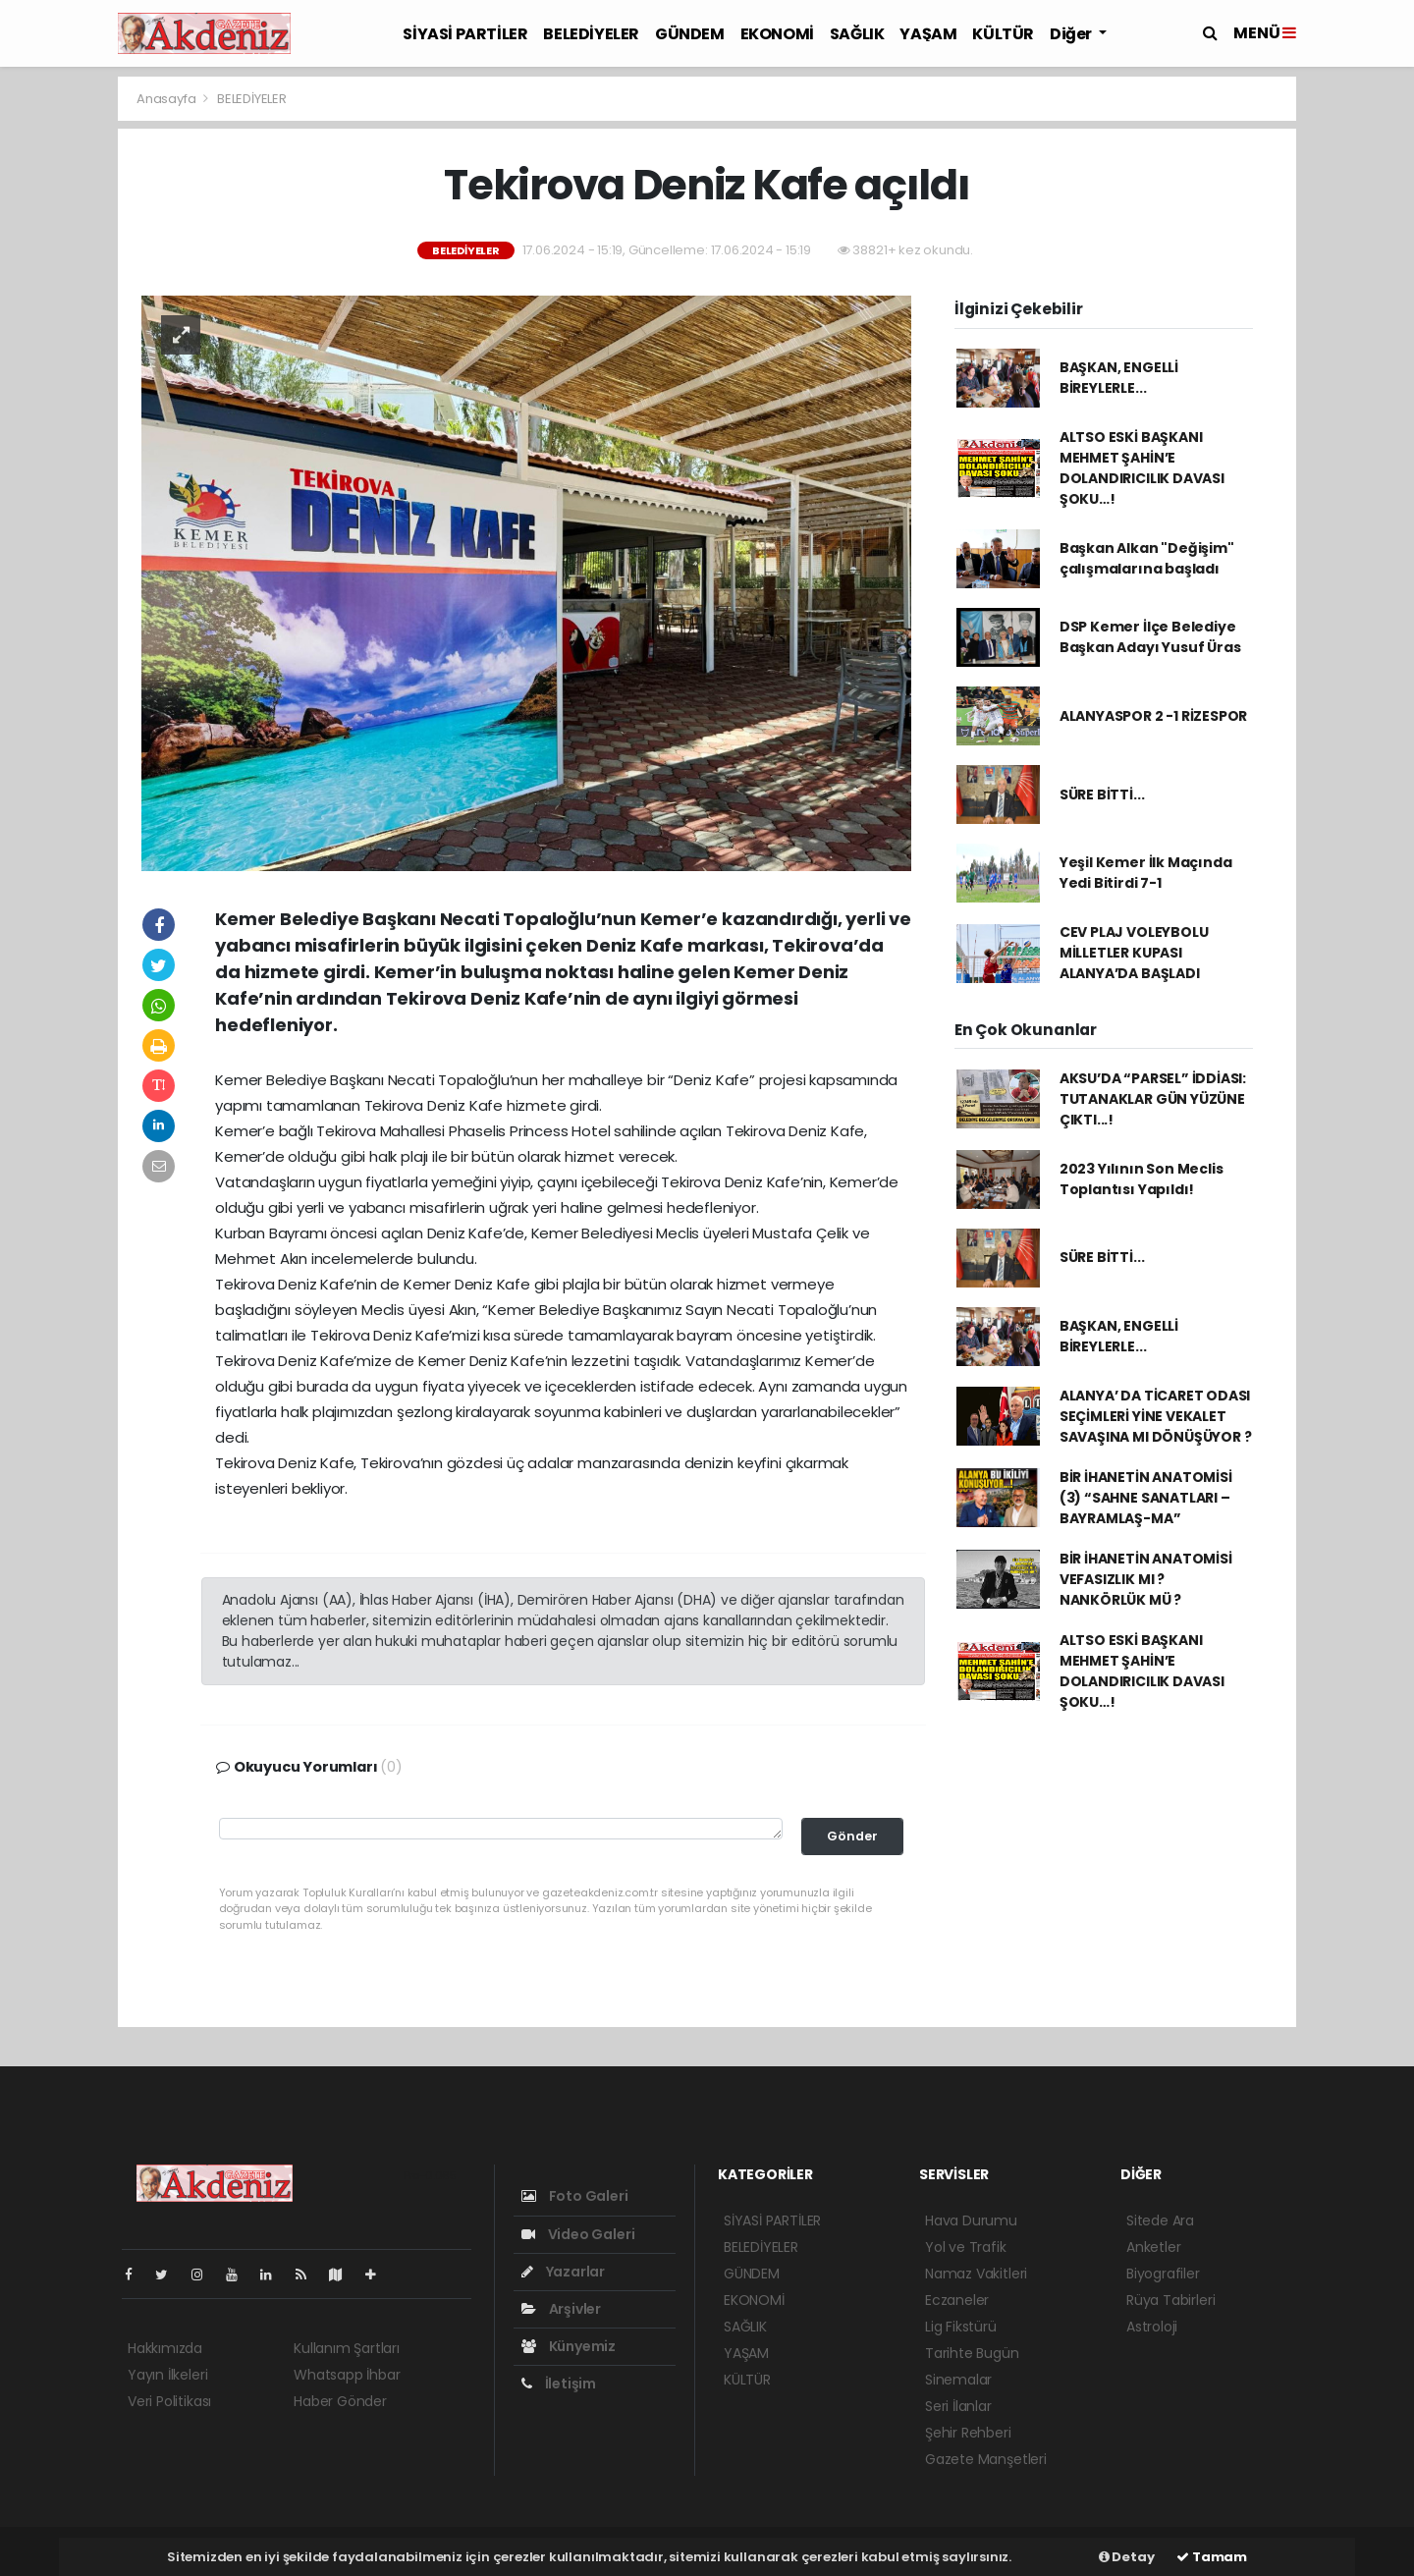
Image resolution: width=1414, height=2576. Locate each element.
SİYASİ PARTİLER (465, 34)
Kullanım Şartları (347, 2348)
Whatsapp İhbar (347, 2374)
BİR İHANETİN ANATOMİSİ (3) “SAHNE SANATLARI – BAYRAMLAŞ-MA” (1146, 1497)
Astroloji (1151, 2326)
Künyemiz (568, 2346)
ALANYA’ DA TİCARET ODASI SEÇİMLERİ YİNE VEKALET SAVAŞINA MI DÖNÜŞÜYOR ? (1156, 1416)
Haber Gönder (340, 2401)
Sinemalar (958, 2379)
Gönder (852, 1836)
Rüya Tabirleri (1170, 2300)
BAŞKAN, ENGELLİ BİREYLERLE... (1119, 377)
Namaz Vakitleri (976, 2273)
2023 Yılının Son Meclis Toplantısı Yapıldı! (1142, 1179)
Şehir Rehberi (968, 2432)
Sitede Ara (1160, 2220)
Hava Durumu (971, 2220)
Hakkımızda (165, 2348)
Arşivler (561, 2309)
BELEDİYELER (591, 34)
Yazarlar (563, 2271)
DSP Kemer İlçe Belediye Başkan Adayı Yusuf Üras (1150, 637)
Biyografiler (1163, 2273)
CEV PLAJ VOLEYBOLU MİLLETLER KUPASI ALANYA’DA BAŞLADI (1134, 952)
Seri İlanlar (958, 2406)
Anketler (1153, 2247)
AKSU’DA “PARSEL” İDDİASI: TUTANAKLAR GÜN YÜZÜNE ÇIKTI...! (1153, 1099)
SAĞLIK (857, 34)
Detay (1127, 2557)
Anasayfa (167, 98)
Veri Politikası (169, 2401)
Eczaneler (957, 2300)
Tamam (1211, 2557)
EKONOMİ (777, 34)
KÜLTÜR (1003, 34)
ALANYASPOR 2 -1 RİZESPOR (1153, 716)
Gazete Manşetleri (986, 2459)
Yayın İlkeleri (167, 2374)
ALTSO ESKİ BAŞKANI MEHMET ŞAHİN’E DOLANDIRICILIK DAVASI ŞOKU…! (1142, 468)
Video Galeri (577, 2234)
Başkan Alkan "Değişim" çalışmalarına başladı (1147, 558)
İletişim (558, 2383)
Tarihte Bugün (972, 2353)
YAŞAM (927, 34)
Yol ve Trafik (965, 2247)
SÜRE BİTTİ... (1102, 794)
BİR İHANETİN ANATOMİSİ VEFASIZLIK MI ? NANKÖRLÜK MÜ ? (1146, 1579)
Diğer (1072, 34)
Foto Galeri (574, 2196)
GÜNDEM (690, 34)
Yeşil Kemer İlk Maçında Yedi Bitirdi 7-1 (1146, 872)
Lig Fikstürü (961, 2326)
